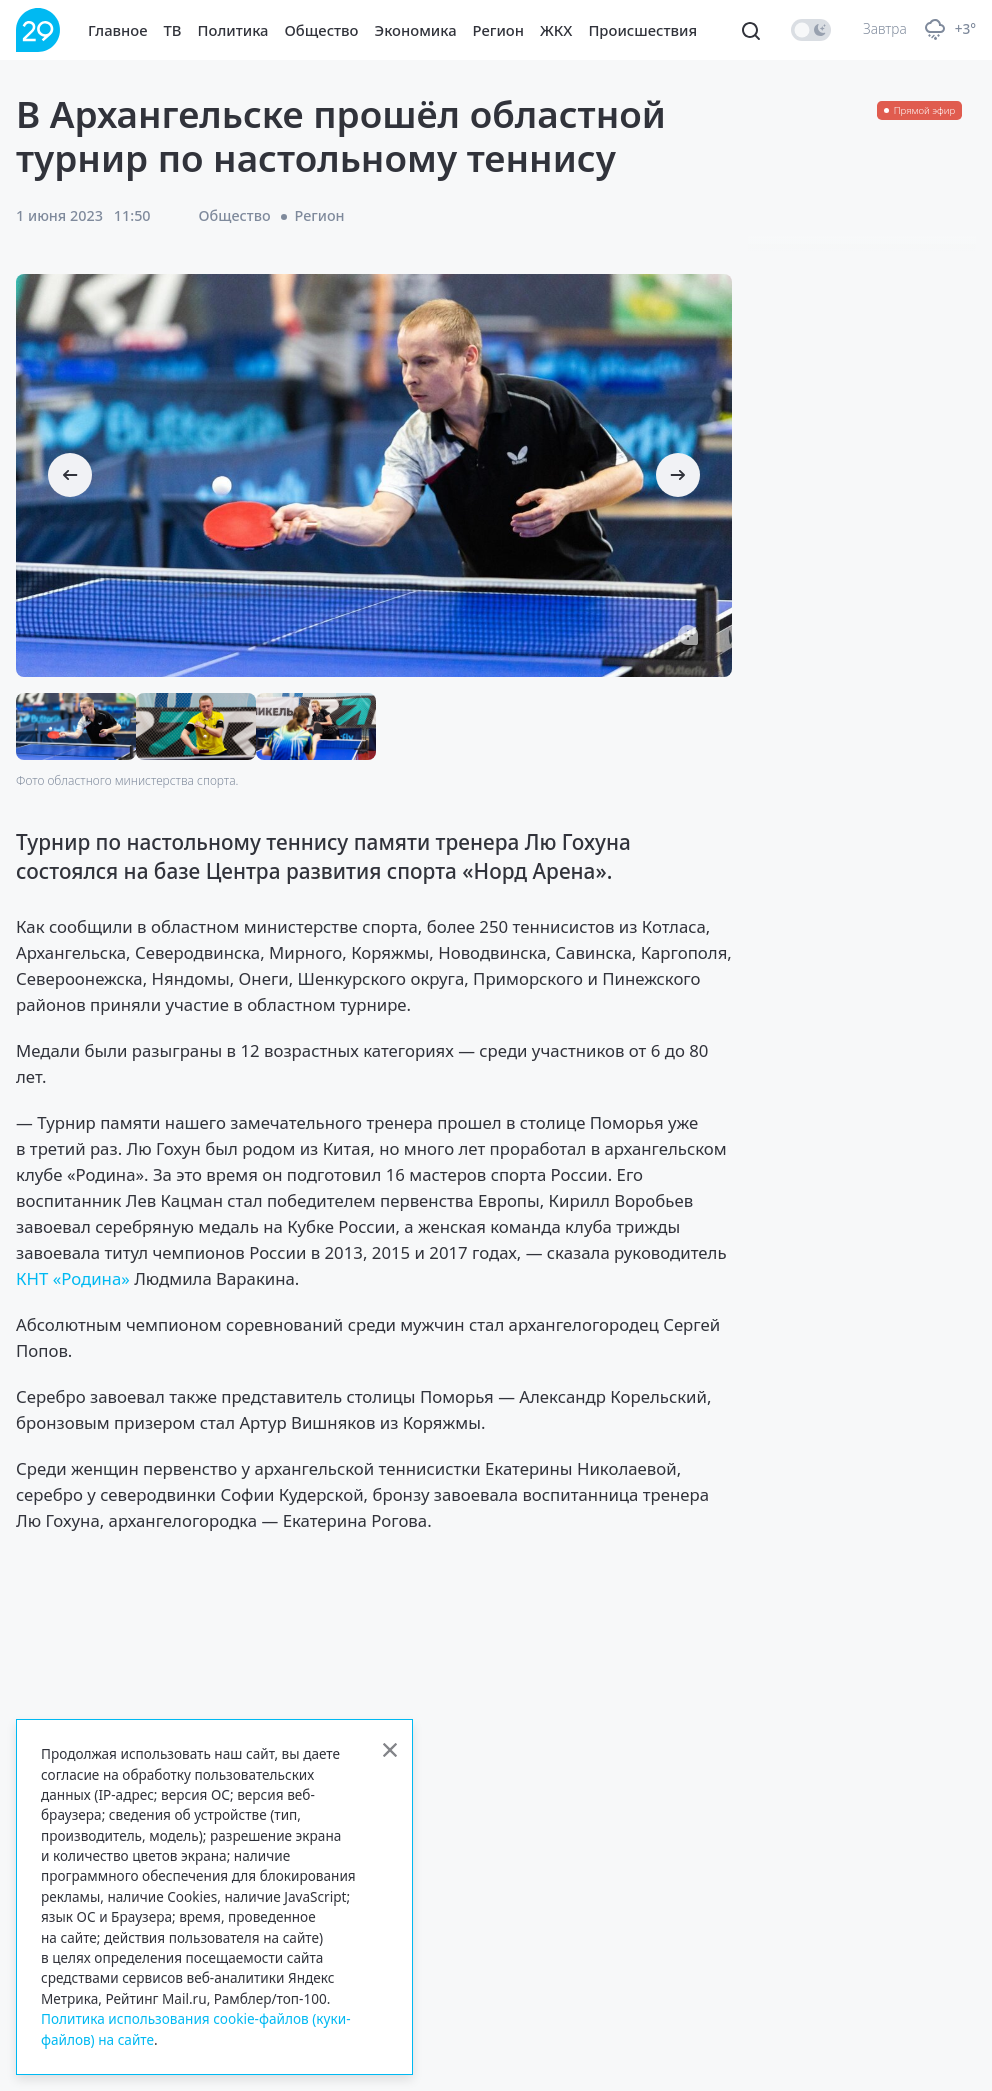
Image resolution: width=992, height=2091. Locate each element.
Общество (322, 30)
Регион (498, 30)
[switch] (811, 30)
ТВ (173, 30)
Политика (233, 30)
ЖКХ (556, 30)
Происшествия (642, 30)
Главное (118, 30)
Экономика (416, 30)
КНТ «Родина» (73, 1278)
